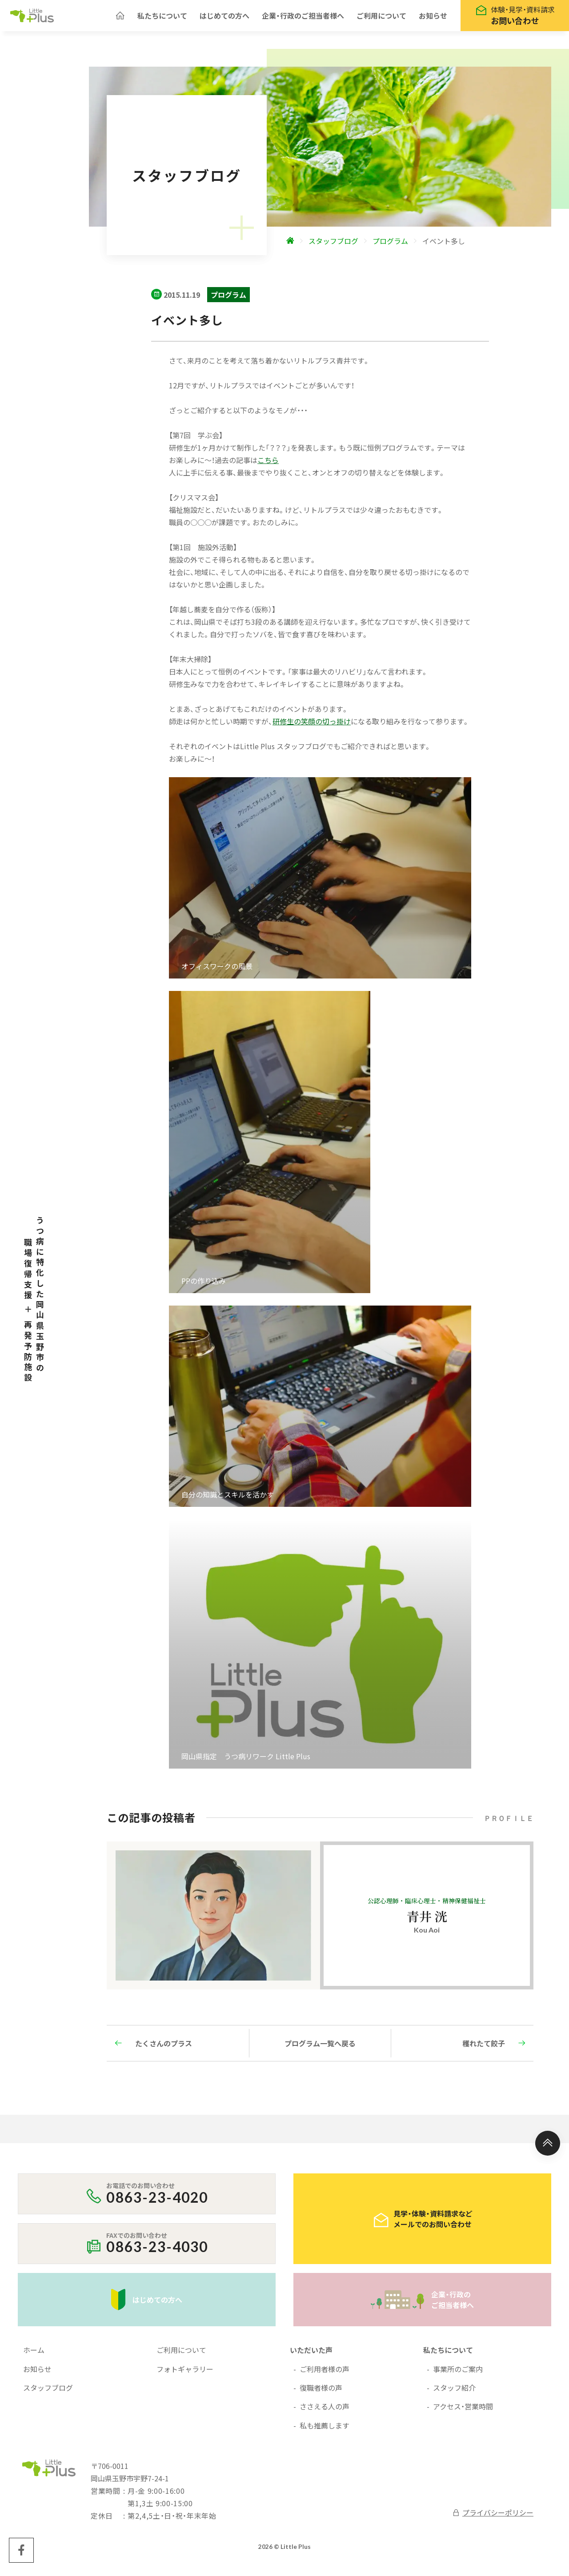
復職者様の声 (321, 2392)
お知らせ (433, 17)
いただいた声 (311, 2354)
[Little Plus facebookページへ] (21, 2554)
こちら (268, 464)
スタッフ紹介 (454, 2392)
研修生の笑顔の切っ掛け (311, 725)
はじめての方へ (224, 17)
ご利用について (381, 17)
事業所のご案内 (458, 2373)
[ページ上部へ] (547, 2147)
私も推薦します (324, 2429)
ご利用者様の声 (324, 2373)
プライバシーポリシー (492, 2517)
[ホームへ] (120, 18)
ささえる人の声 (324, 2410)
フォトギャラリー (184, 2373)
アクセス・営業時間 (463, 2410)
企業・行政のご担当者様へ (303, 17)
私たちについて (162, 17)
